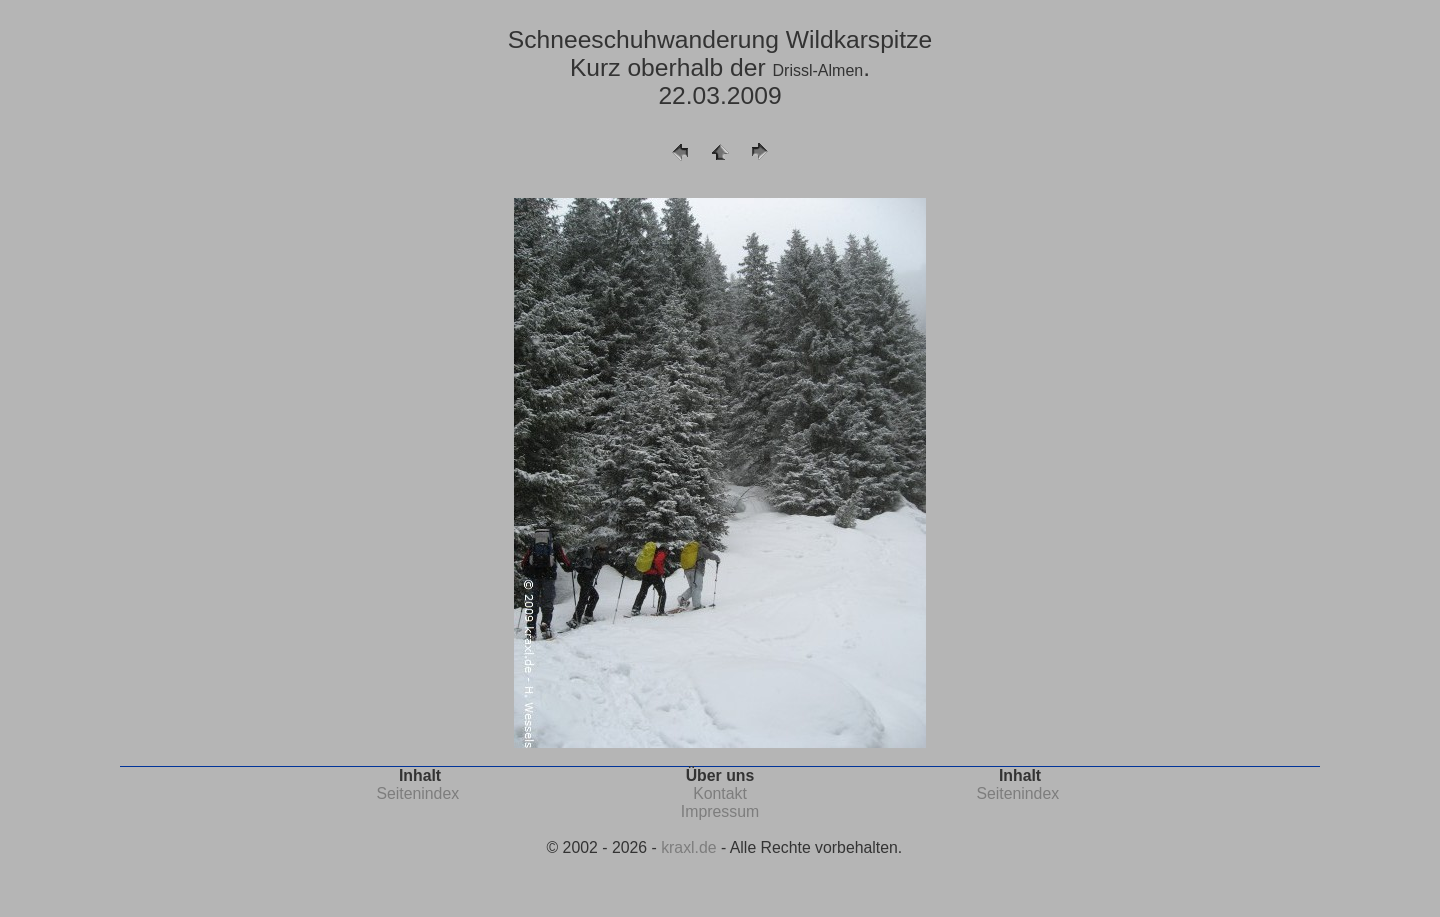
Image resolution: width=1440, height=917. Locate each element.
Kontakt (720, 793)
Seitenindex (417, 793)
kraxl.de (688, 847)
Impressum (720, 811)
